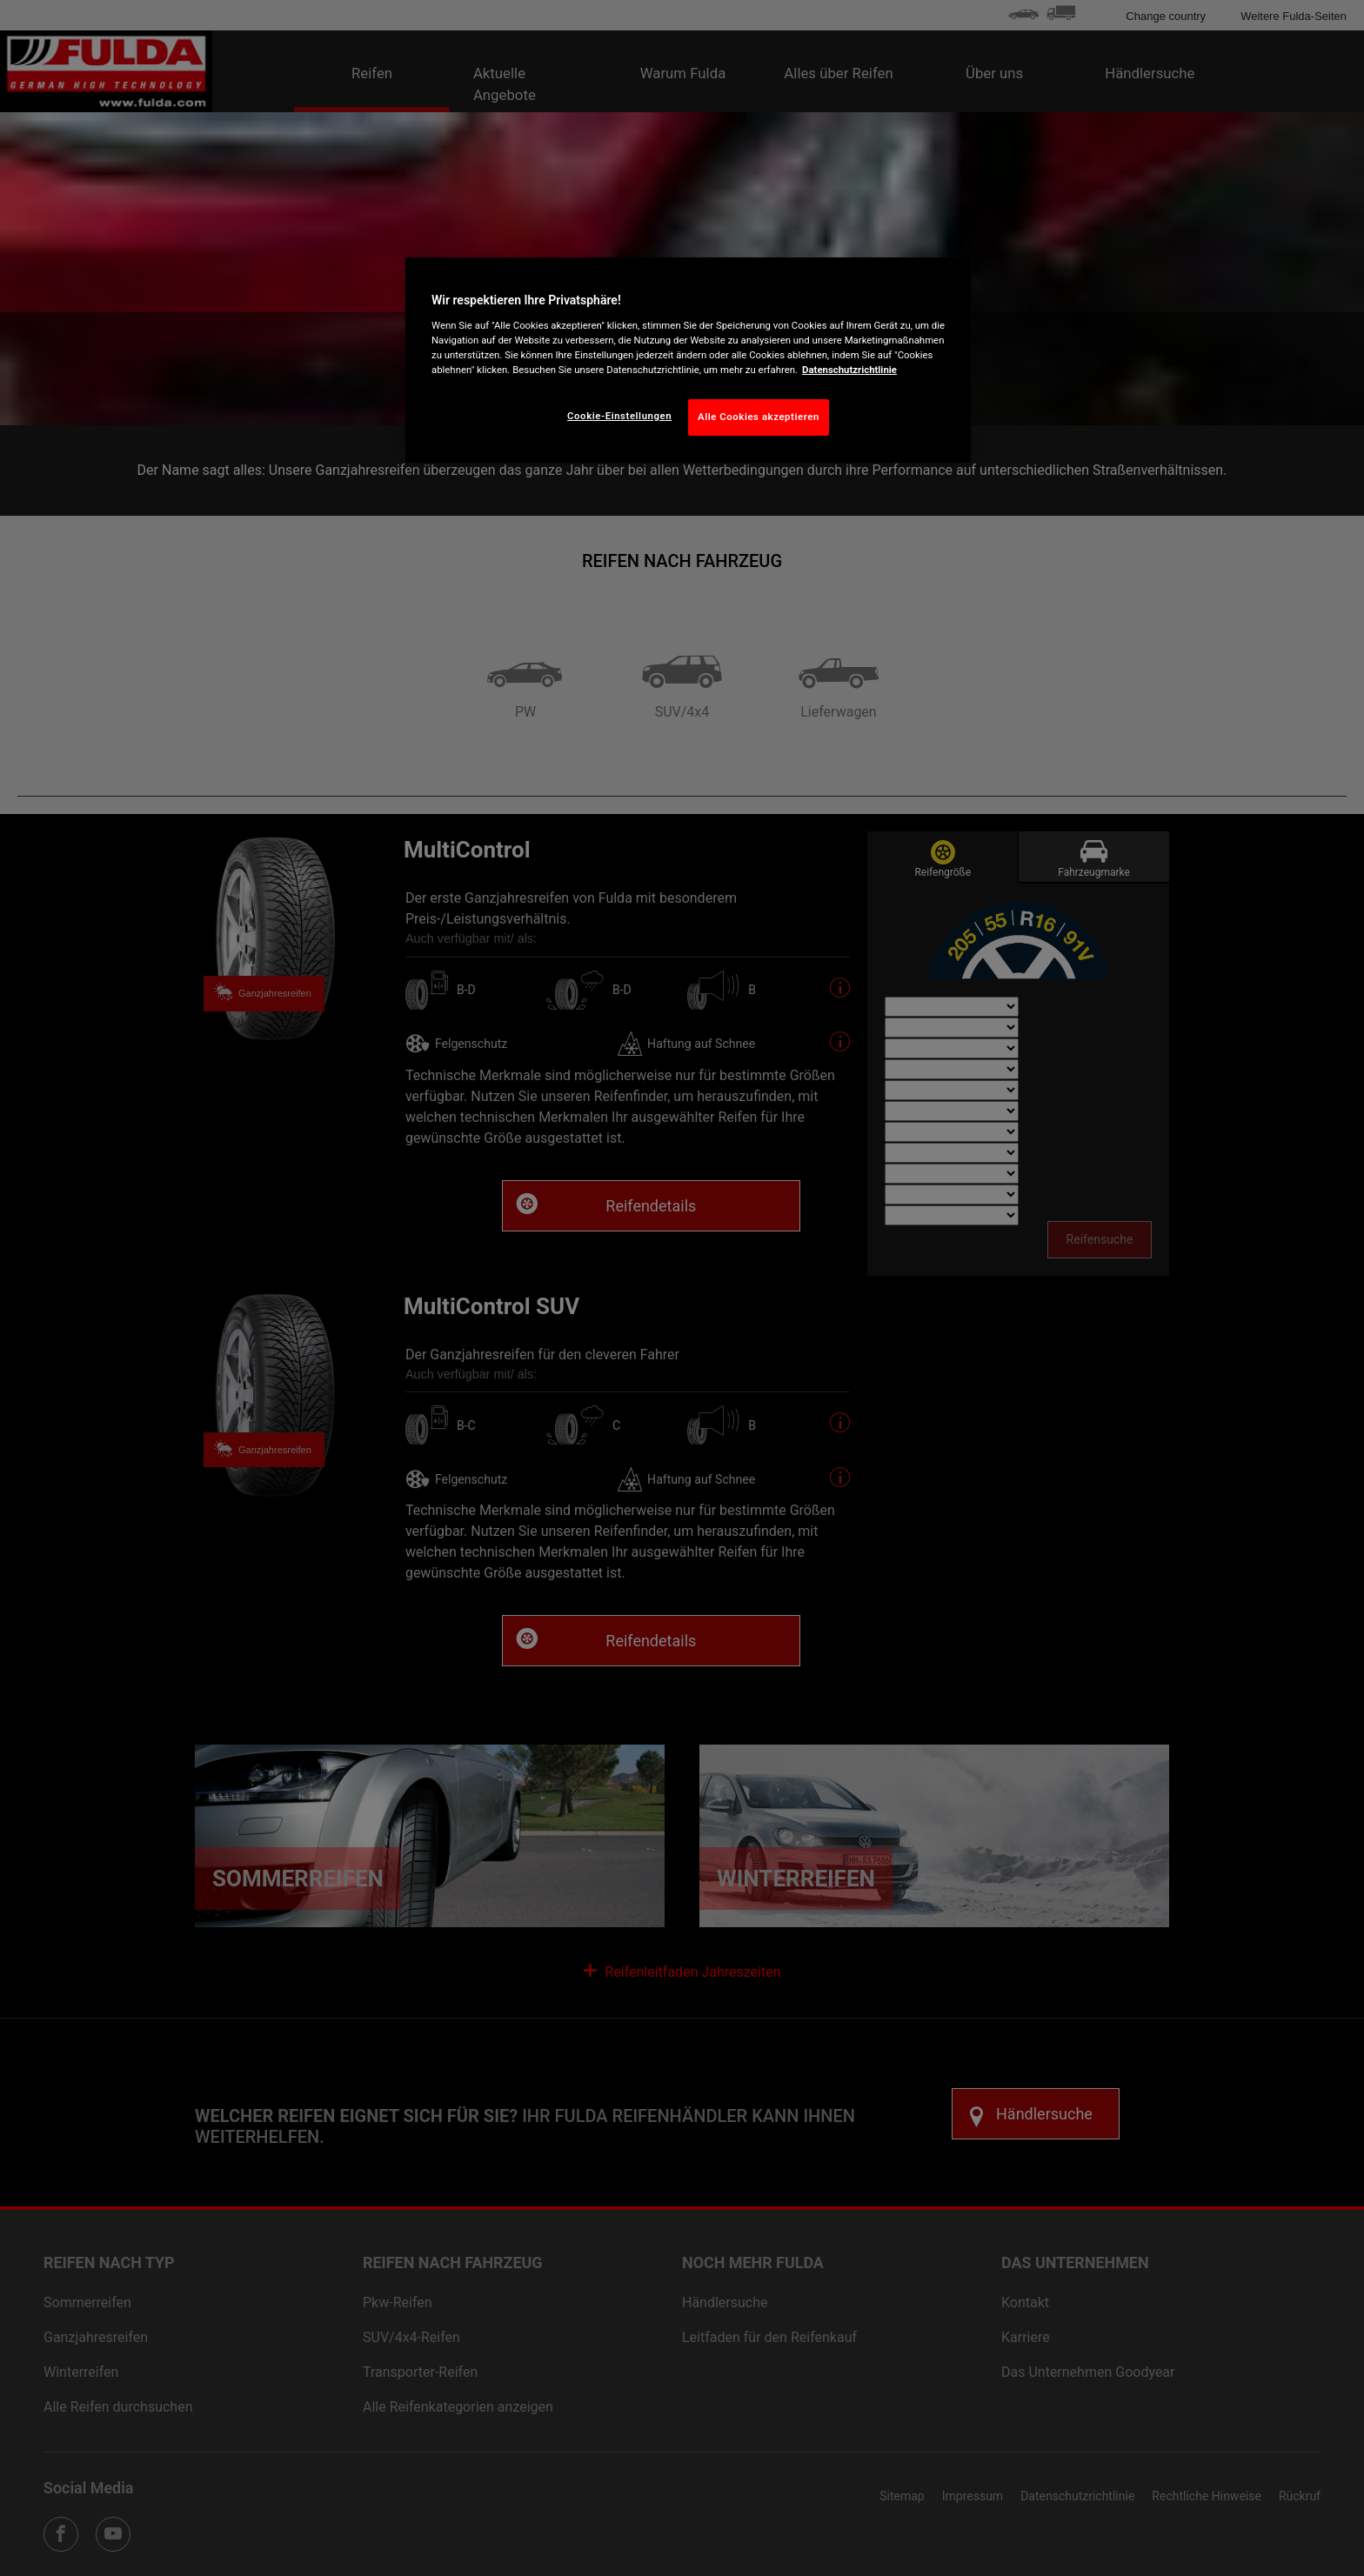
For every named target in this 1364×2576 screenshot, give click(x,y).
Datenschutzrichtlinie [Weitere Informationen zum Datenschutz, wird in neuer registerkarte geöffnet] (849, 370)
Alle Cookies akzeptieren (758, 416)
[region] (688, 360)
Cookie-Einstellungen (619, 416)
